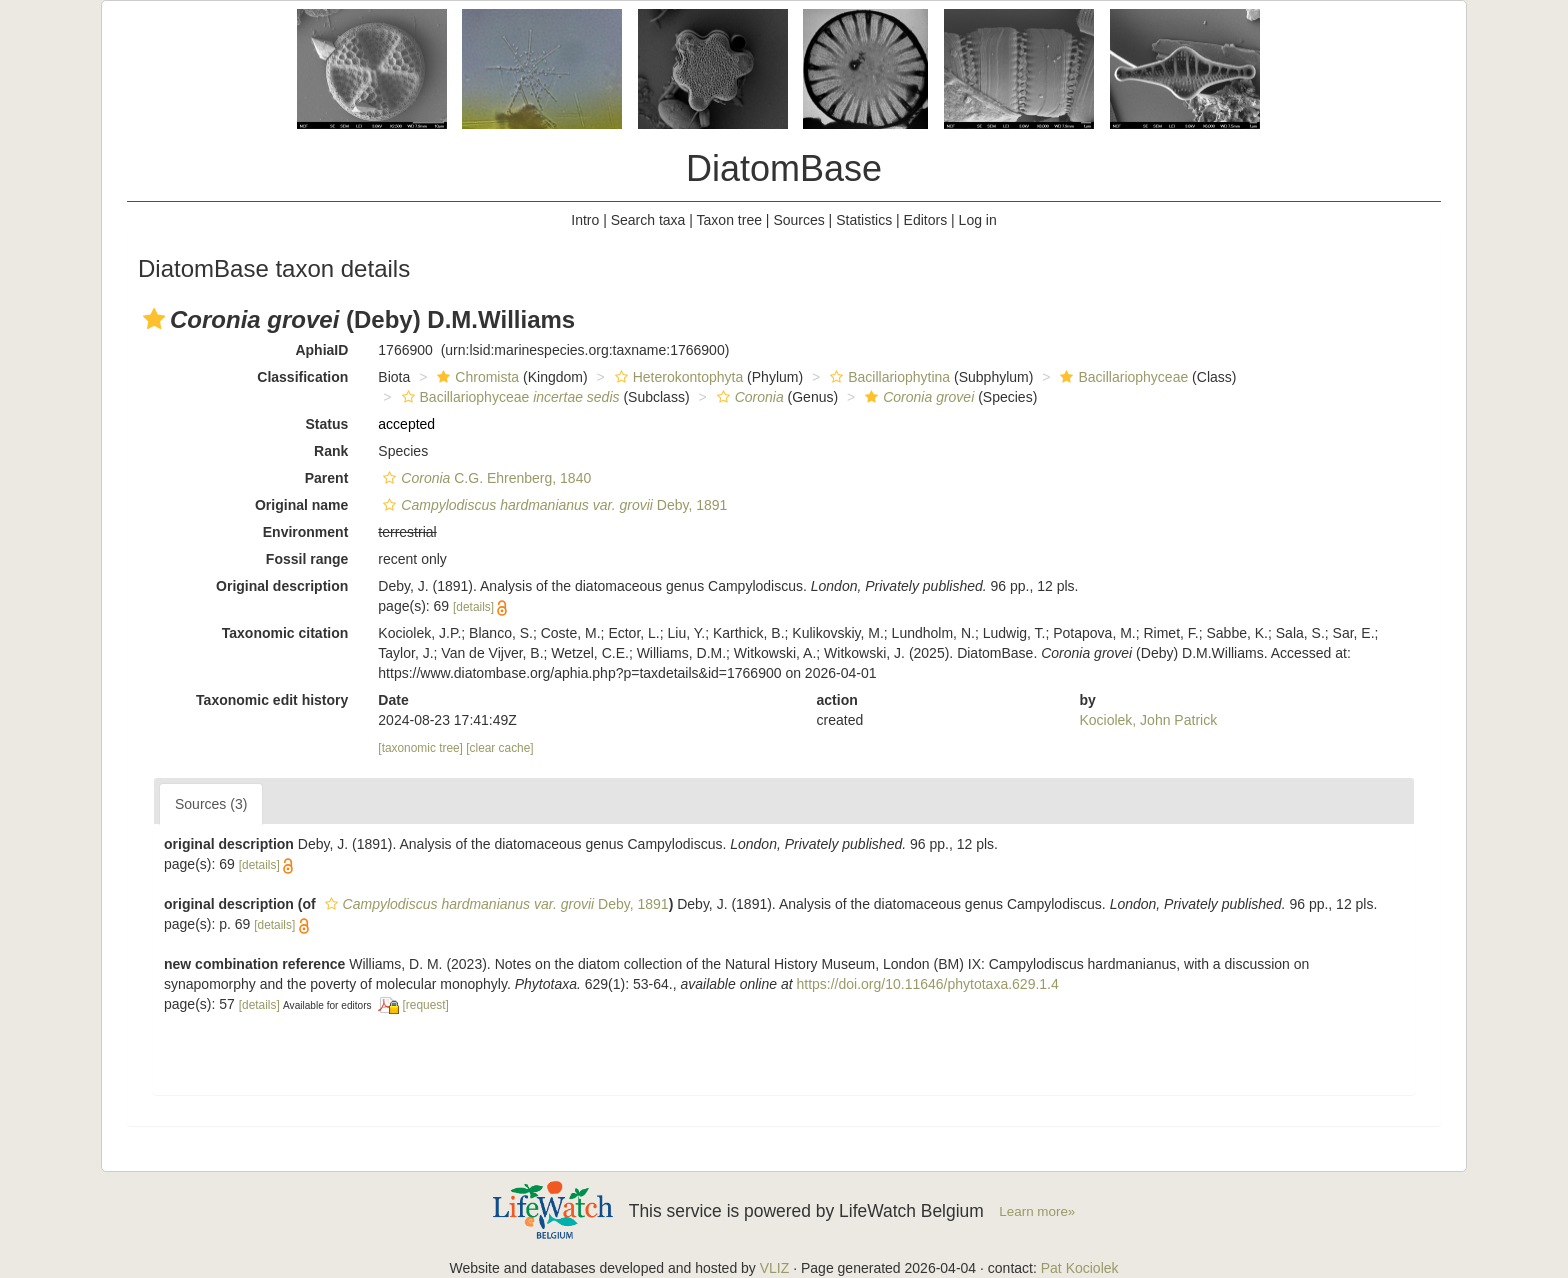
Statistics (864, 220)
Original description (282, 586)
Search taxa (648, 220)
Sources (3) (211, 804)
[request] (426, 1005)
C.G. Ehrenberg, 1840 (484, 478)
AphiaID (321, 350)
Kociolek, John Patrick (1148, 720)
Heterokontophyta (677, 377)
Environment (306, 532)
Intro (585, 220)
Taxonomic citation (285, 633)
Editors (926, 220)
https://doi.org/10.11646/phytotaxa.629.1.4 (927, 984)
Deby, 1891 (552, 505)
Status (327, 424)
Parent (327, 478)
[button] (154, 319)
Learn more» (1037, 1211)
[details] (473, 607)
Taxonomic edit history (272, 700)
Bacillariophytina (887, 377)
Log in (978, 220)
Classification (302, 377)
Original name (301, 505)
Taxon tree (729, 220)
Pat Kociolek (1080, 1268)
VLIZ (775, 1268)
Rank (331, 451)
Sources (798, 220)
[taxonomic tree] (420, 748)
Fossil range (307, 559)
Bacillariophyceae (1121, 377)
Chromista (475, 377)
